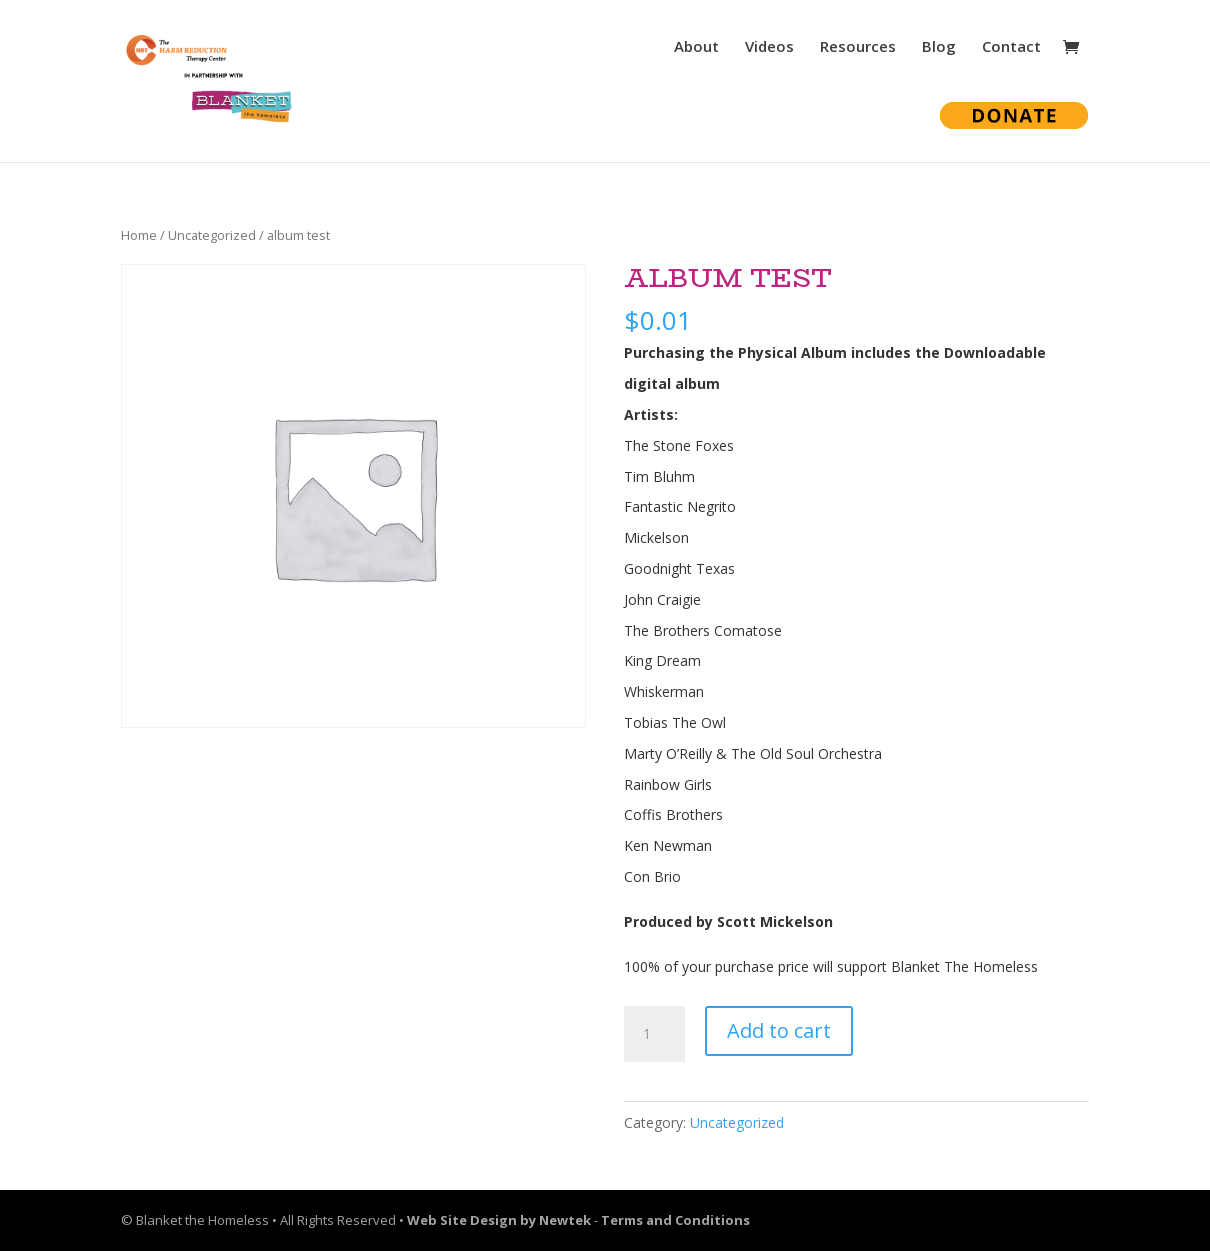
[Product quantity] (654, 1034)
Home (139, 235)
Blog (939, 47)
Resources (858, 47)
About (696, 47)
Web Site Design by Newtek (499, 1220)
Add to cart (779, 1030)
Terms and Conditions (675, 1220)
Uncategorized (212, 235)
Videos (769, 47)
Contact (1011, 47)
